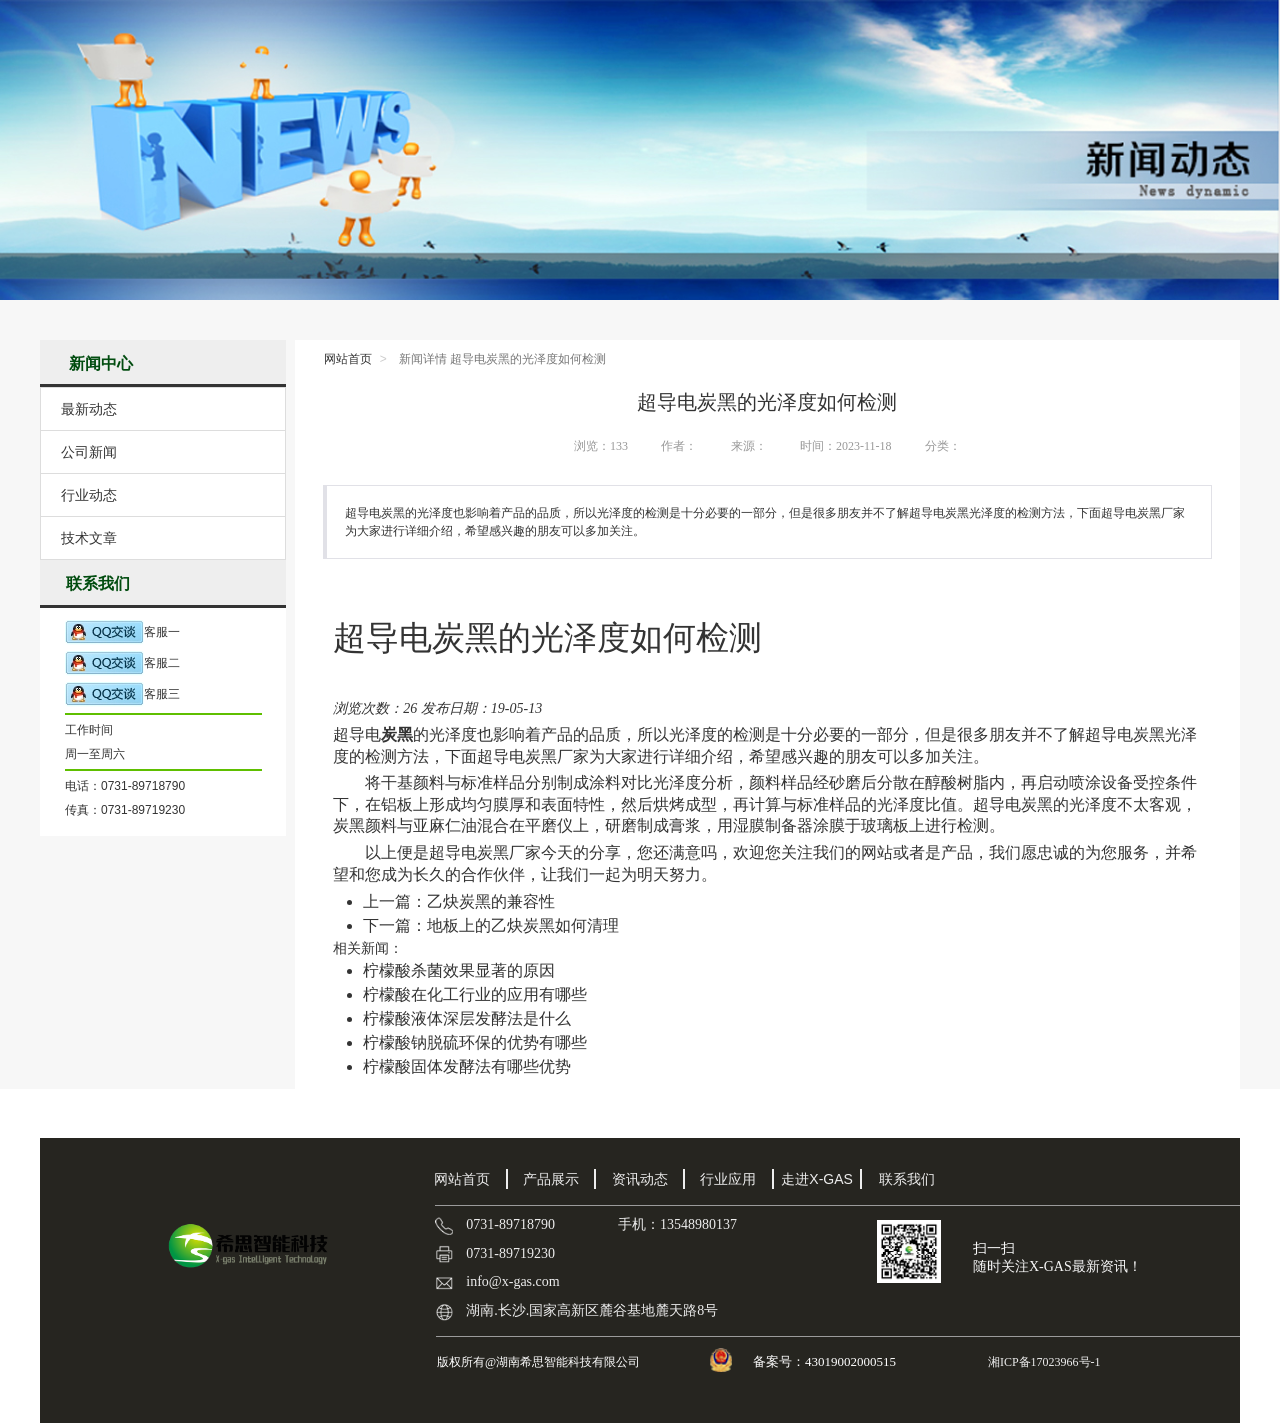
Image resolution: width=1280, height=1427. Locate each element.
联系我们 (907, 1179)
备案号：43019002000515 (826, 1361)
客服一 (122, 632)
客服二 (122, 663)
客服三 (122, 694)
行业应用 (728, 1179)
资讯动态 (640, 1179)
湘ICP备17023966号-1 (1043, 1362)
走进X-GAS (817, 1179)
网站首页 (348, 359)
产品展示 (551, 1179)
